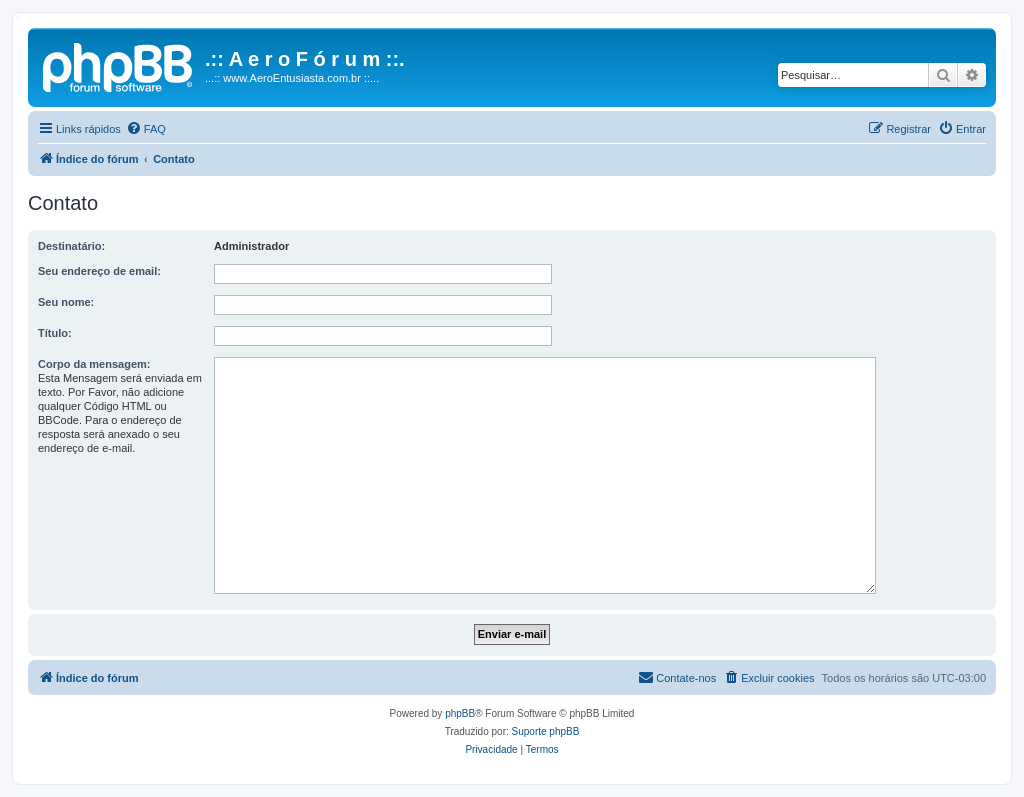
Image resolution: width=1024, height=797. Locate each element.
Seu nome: (66, 302)
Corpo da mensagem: (94, 364)
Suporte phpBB (546, 731)
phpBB (460, 713)
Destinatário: (71, 246)
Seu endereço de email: (99, 271)
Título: (55, 333)
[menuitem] (146, 129)
